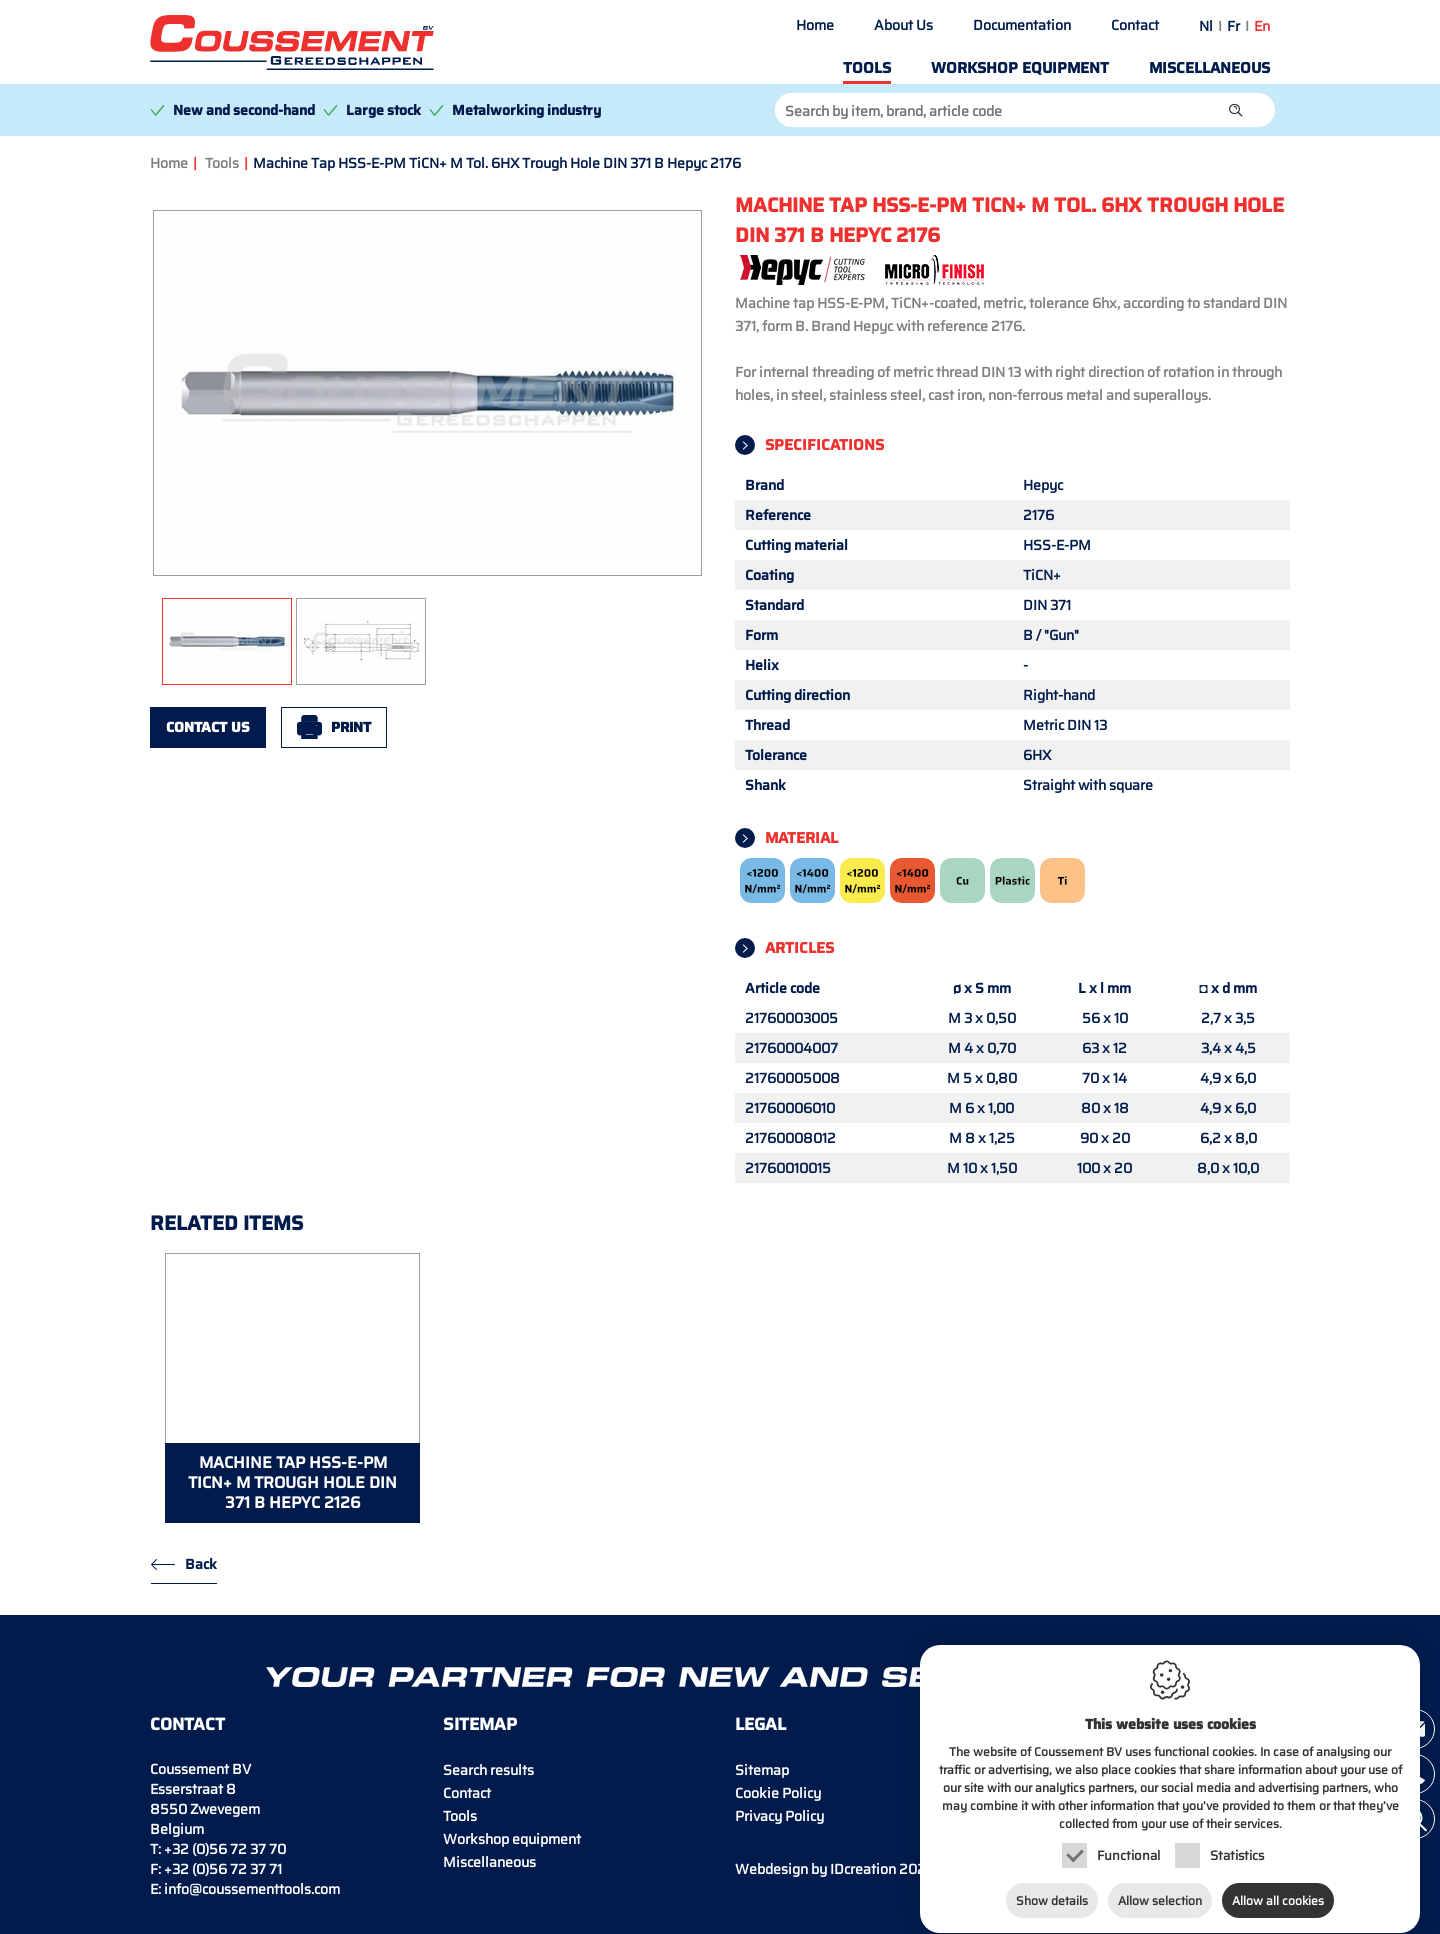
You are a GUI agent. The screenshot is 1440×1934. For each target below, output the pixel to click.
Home (815, 25)
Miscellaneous (1209, 68)
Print (351, 727)
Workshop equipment (1020, 68)
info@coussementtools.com (252, 1889)
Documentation (1022, 25)
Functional (1128, 1851)
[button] (1236, 110)
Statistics (1237, 1851)
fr (1233, 26)
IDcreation (815, 1869)
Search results (488, 1770)
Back (201, 1564)
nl (1206, 26)
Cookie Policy (778, 1793)
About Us (903, 25)
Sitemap (762, 1770)
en (1262, 26)
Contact (1135, 25)
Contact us (208, 727)
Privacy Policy (779, 1816)
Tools (867, 68)
